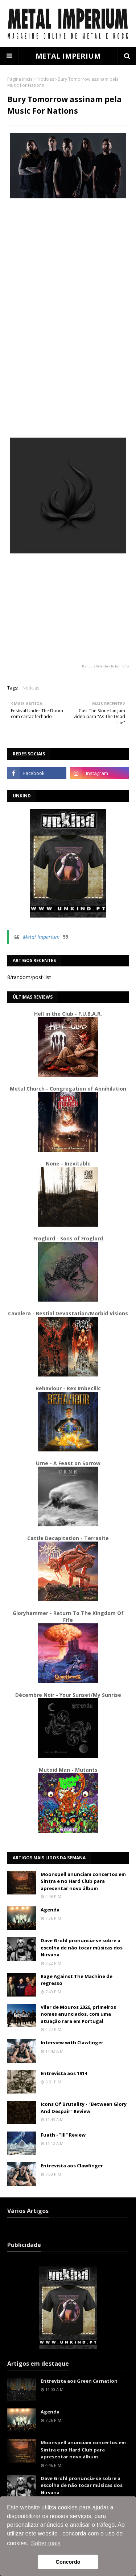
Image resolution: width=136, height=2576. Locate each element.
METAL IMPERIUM (68, 56)
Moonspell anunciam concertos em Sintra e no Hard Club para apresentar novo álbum (83, 1881)
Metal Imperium (41, 936)
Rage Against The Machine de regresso (76, 1980)
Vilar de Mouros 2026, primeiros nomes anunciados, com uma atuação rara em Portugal (78, 2014)
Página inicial (20, 79)
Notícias (45, 79)
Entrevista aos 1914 (64, 2073)
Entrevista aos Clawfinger (72, 2165)
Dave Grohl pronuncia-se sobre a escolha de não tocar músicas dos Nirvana (82, 1947)
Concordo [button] (68, 2562)
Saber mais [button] (46, 2543)
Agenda (50, 1909)
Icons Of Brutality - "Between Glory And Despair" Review (84, 2108)
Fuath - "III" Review (63, 2135)
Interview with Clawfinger (72, 2042)
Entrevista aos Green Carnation (79, 2381)
